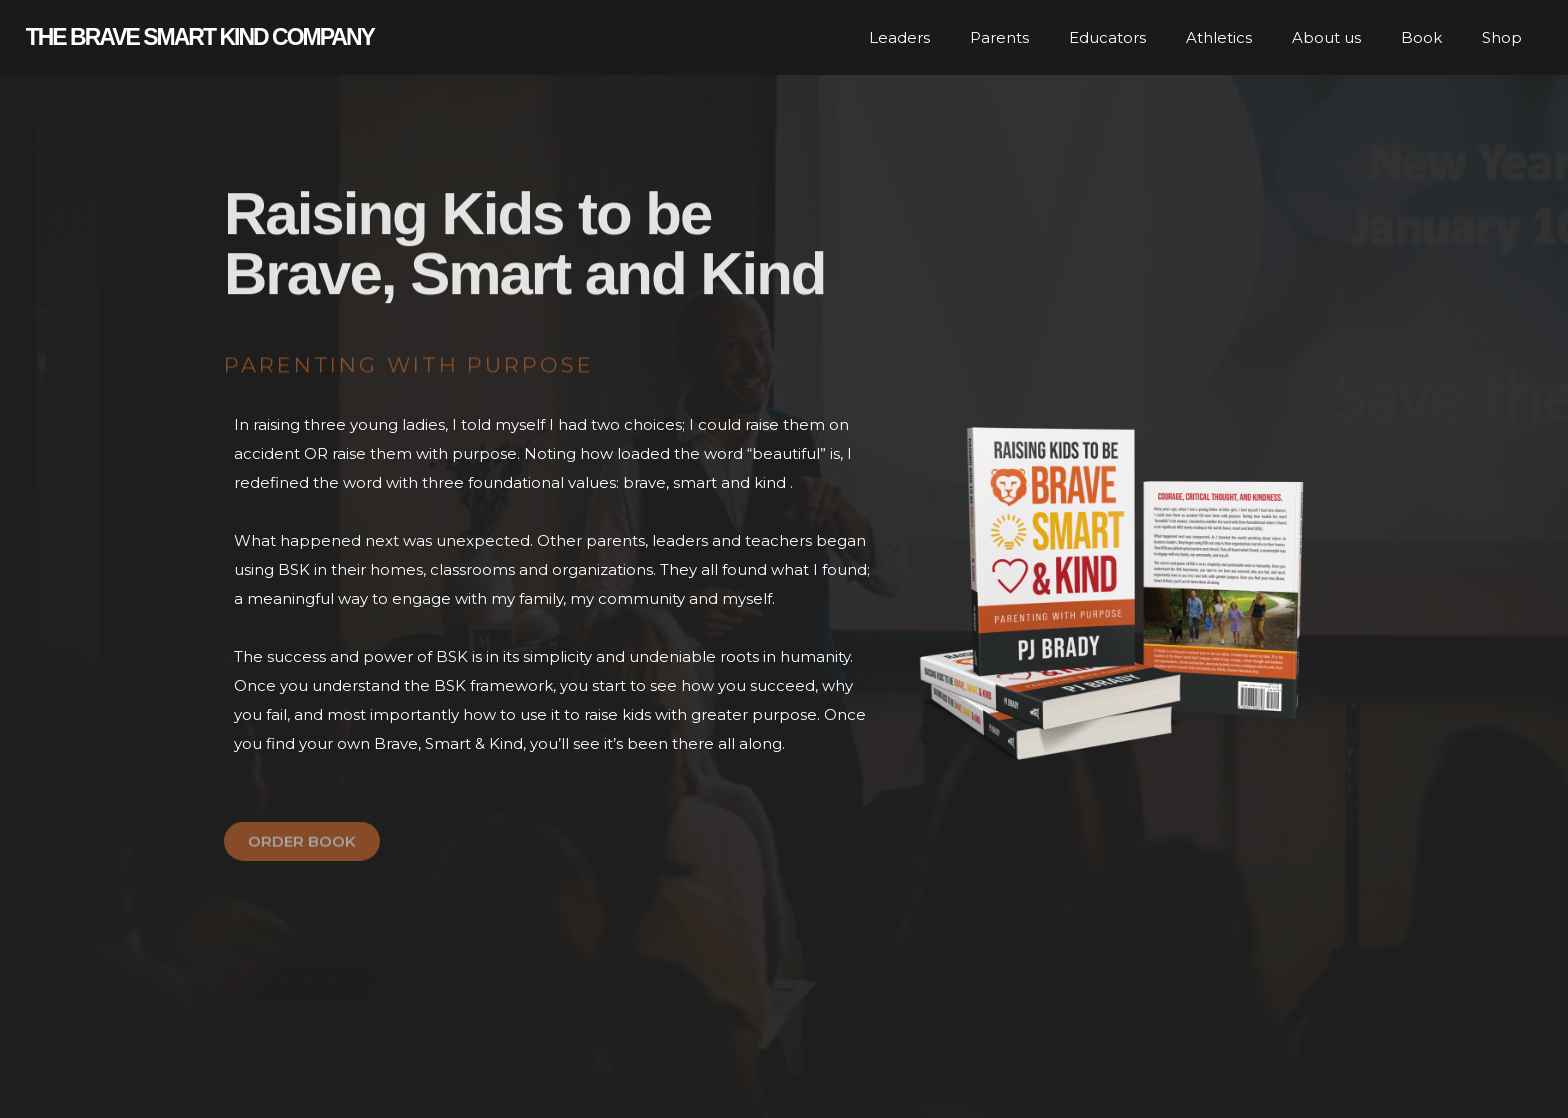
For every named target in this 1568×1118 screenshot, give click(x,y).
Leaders (899, 37)
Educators (1107, 37)
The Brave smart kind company (200, 37)
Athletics (1219, 37)
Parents (999, 37)
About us (1326, 37)
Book (1421, 37)
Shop (1502, 37)
